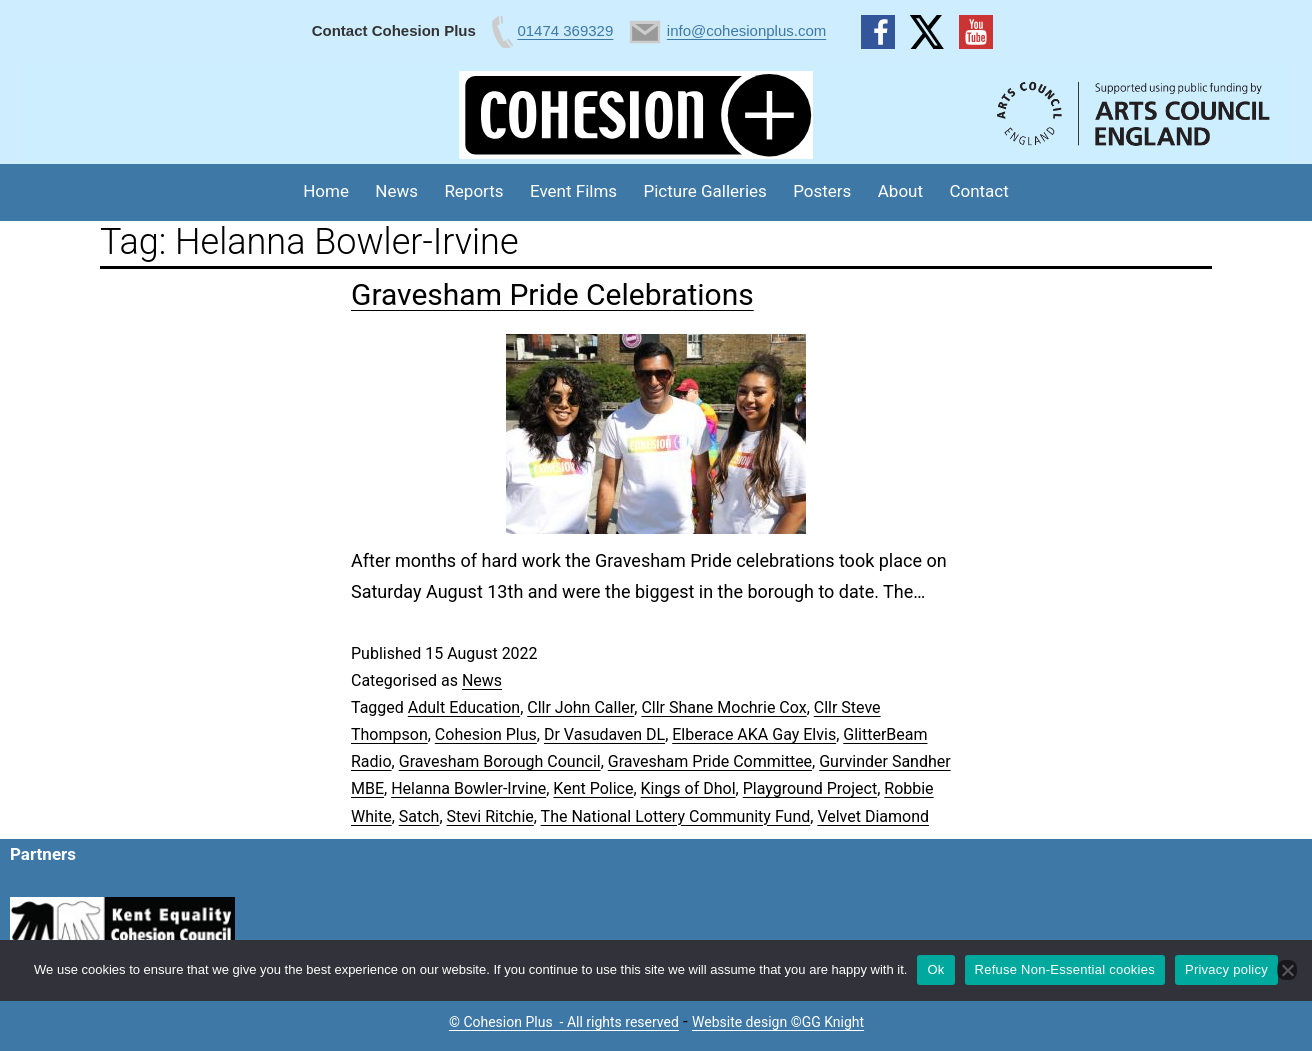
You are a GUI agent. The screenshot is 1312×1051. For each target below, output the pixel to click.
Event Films (573, 191)
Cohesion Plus (486, 734)
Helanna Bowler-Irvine (468, 788)
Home (326, 191)
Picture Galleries (704, 191)
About (900, 191)
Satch (419, 816)
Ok (935, 969)
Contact (978, 191)
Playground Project (810, 788)
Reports (473, 191)
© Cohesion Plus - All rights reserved (564, 1022)
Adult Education (464, 707)
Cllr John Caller (580, 707)
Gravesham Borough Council (500, 761)
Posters (822, 191)
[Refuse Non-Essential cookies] (1287, 970)
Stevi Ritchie (490, 816)
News (396, 191)
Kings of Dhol (688, 788)
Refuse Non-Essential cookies (1065, 969)
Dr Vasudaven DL (604, 734)
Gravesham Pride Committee (710, 761)
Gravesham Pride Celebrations (552, 294)
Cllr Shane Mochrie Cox (723, 707)
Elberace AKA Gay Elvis (754, 734)
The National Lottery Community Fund (676, 816)
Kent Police (593, 788)
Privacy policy (1226, 969)
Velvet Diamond (873, 816)
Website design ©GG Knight (778, 1022)
